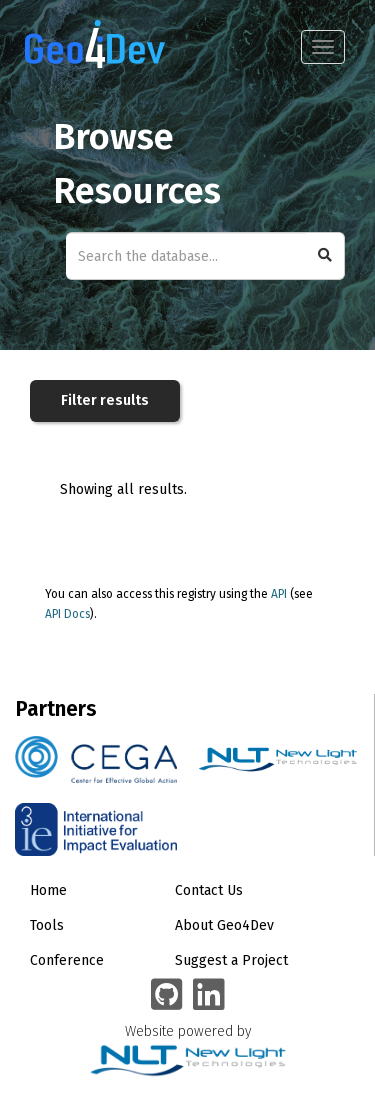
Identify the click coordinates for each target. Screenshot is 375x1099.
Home (48, 890)
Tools (47, 925)
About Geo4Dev (224, 925)
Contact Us (209, 890)
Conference (67, 960)
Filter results (105, 400)
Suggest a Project (231, 960)
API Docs (67, 614)
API (279, 594)
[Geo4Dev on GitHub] (167, 996)
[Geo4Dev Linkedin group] (209, 996)
